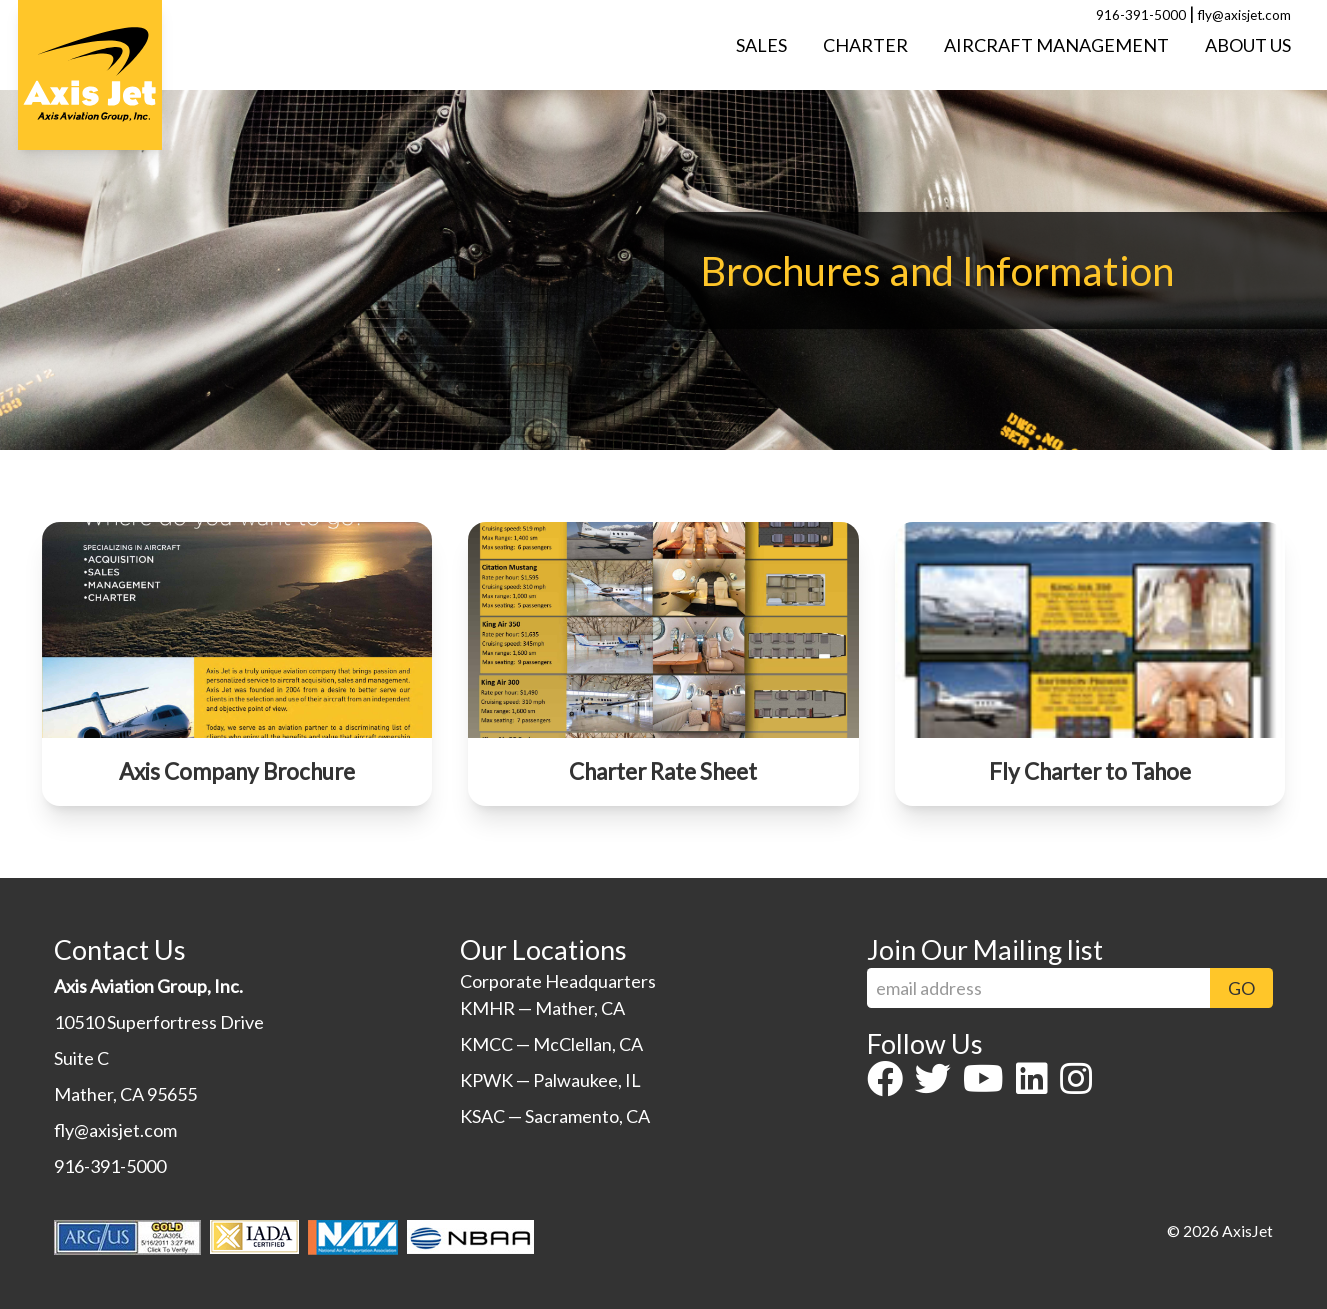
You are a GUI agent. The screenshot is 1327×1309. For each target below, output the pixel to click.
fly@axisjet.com (1244, 15)
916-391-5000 (1141, 15)
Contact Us (120, 949)
